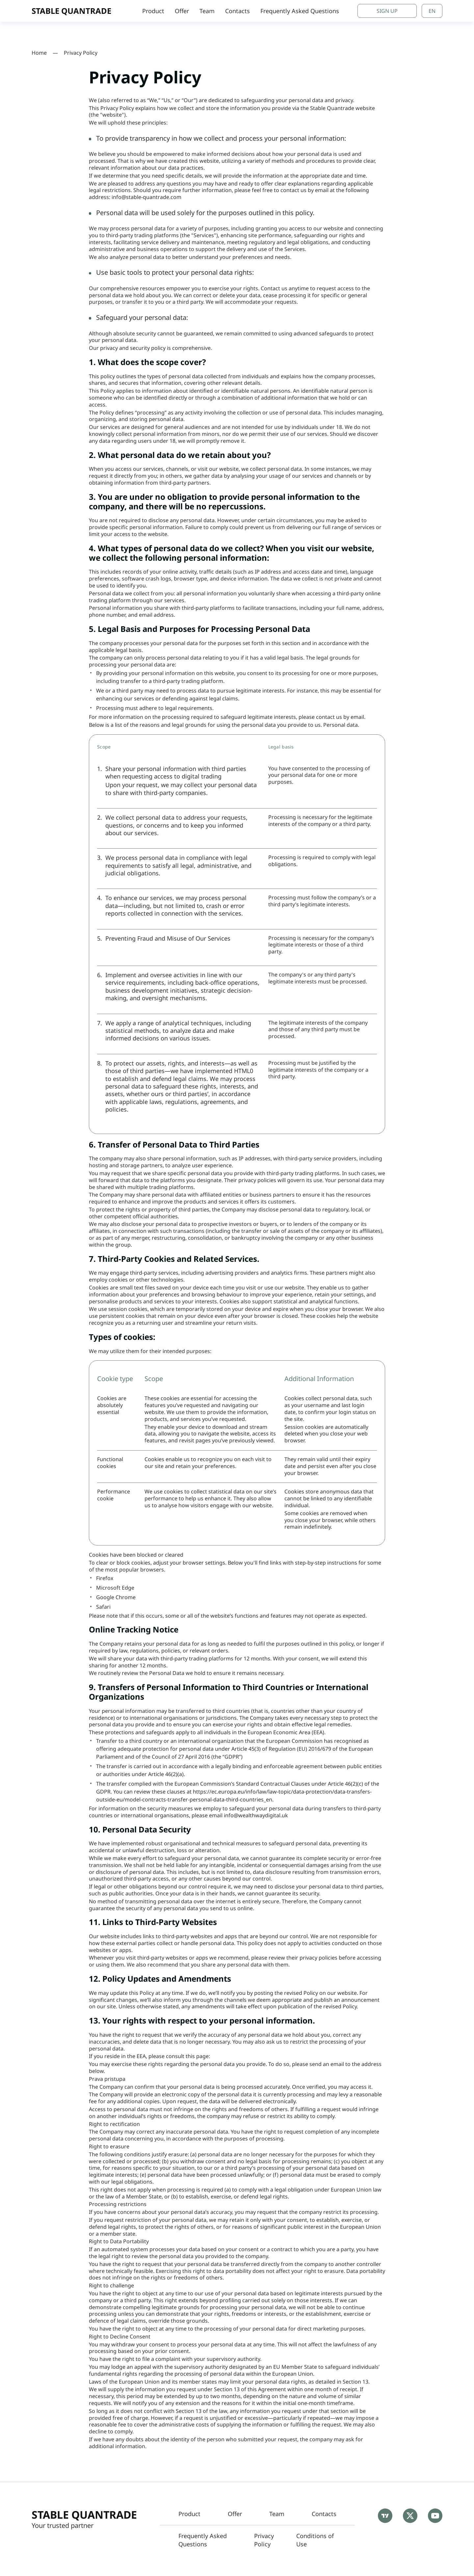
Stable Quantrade (84, 2514)
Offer (182, 11)
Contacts (237, 11)
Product (153, 11)
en (432, 10)
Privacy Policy (264, 2540)
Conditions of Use (315, 2540)
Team (207, 11)
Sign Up (387, 10)
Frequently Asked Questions (299, 11)
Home (39, 52)
